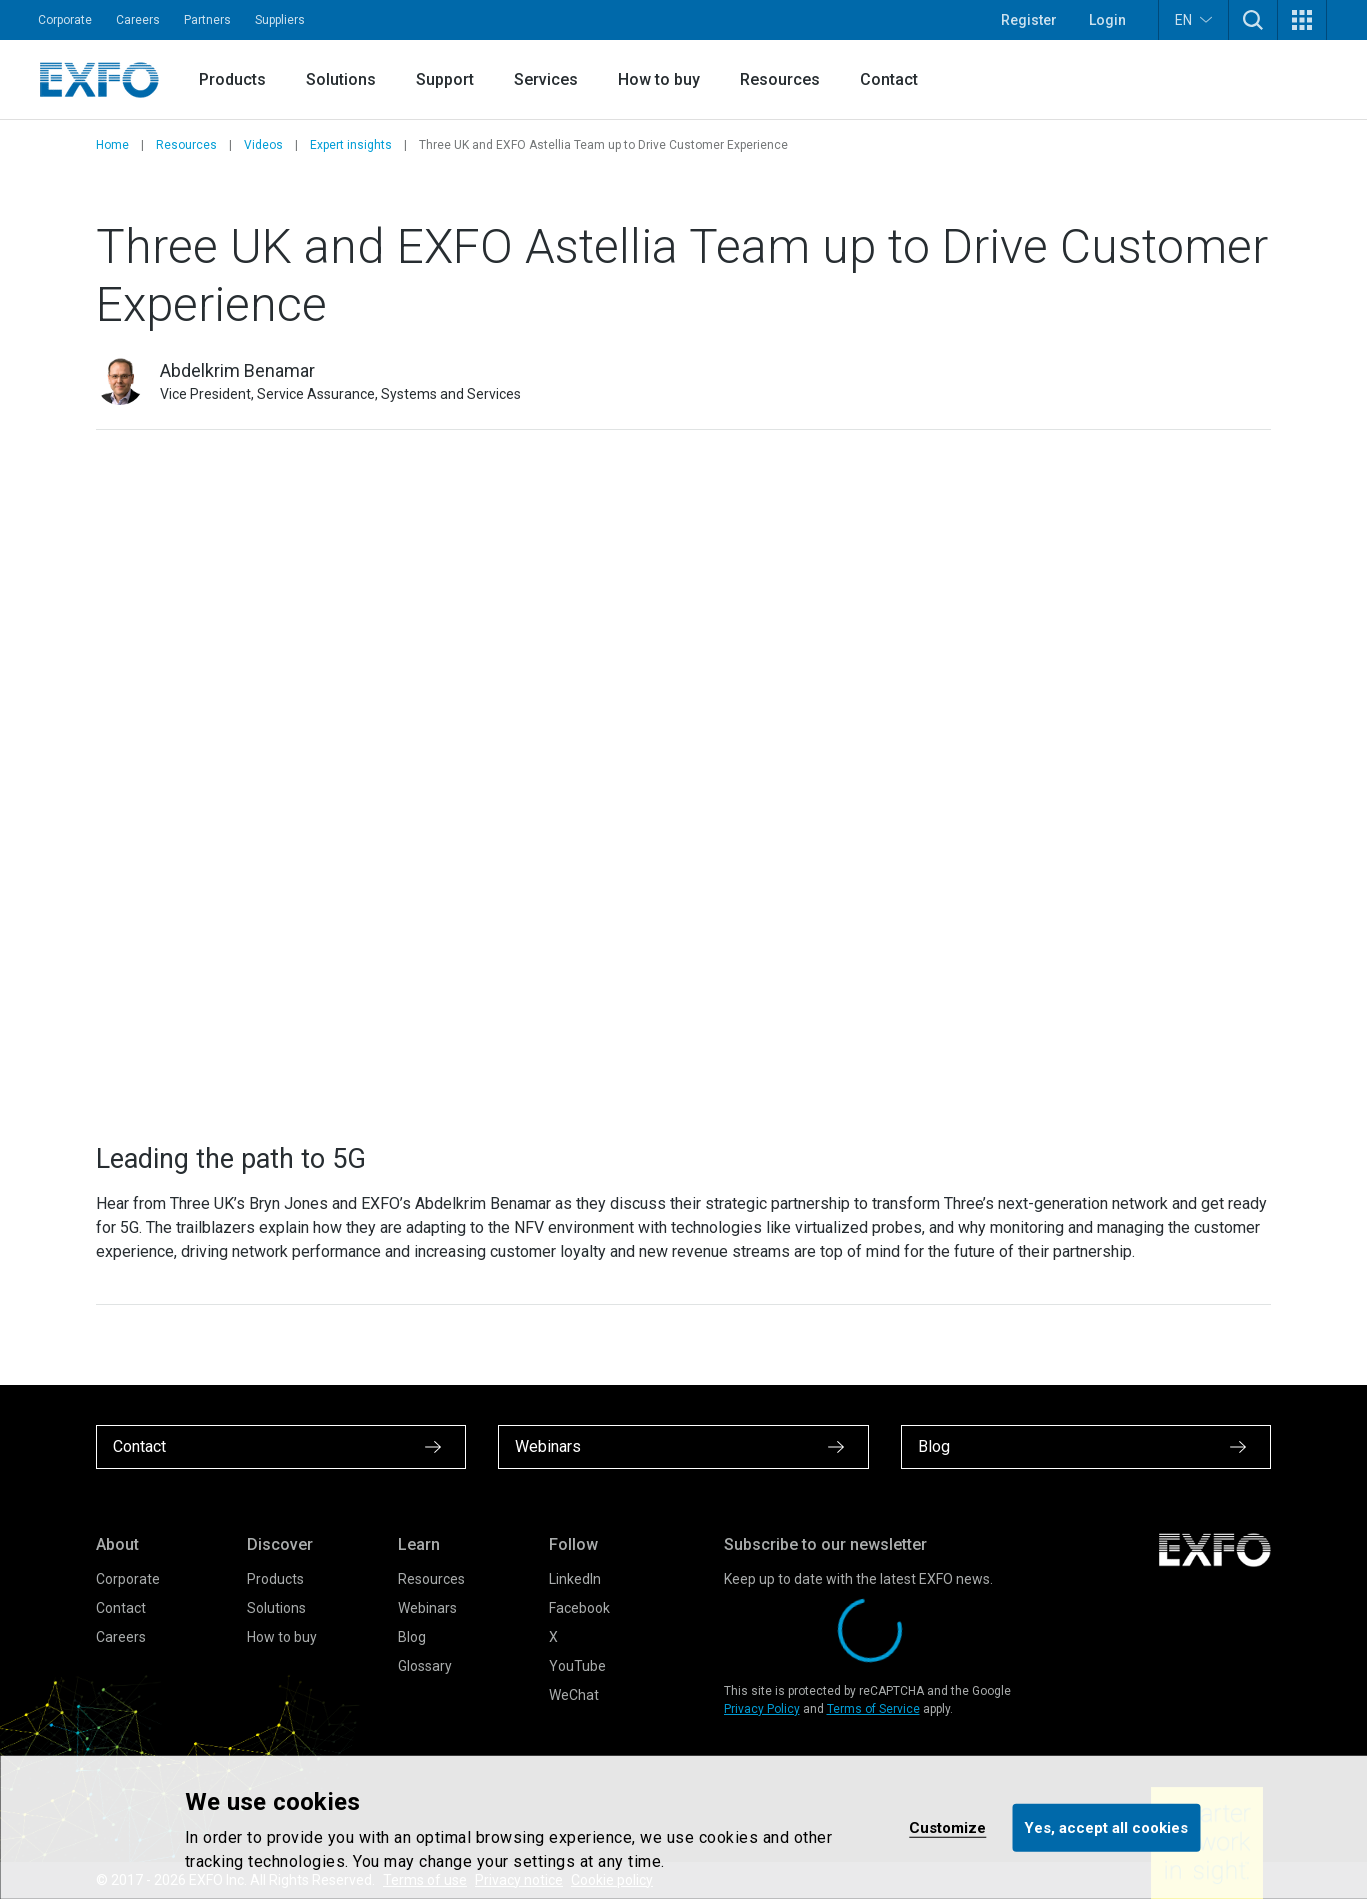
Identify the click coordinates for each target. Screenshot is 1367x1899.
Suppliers (280, 20)
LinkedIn (575, 1579)
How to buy (659, 79)
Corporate (65, 20)
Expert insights (351, 145)
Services (546, 79)
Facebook (579, 1608)
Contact (889, 79)
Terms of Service (873, 1709)
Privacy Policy (762, 1709)
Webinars (427, 1608)
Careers (138, 20)
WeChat (574, 1695)
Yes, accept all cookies (1106, 1827)
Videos (263, 145)
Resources (780, 79)
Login (1107, 20)
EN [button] (1193, 19)
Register (1029, 20)
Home (112, 145)
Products (232, 79)
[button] (1253, 20)
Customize (947, 1827)
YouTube (577, 1666)
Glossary (425, 1666)
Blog (412, 1637)
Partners (207, 20)
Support (445, 79)
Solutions (341, 79)
